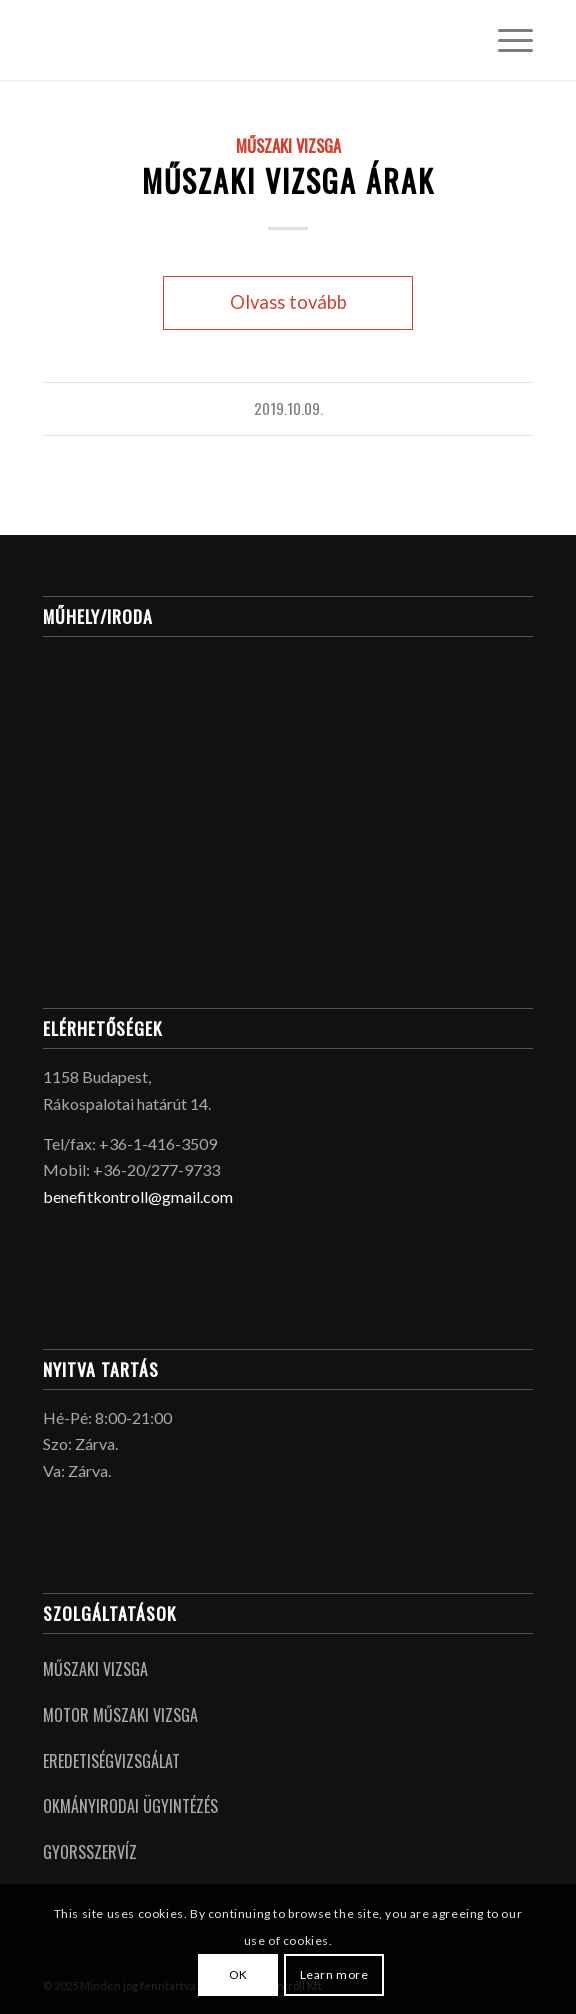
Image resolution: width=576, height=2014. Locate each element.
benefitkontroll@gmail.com (138, 1196)
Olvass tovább (288, 302)
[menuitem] (505, 40)
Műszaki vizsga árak (288, 180)
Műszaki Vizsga (288, 145)
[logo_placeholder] (239, 40)
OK (238, 1974)
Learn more (334, 1974)
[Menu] (505, 40)
